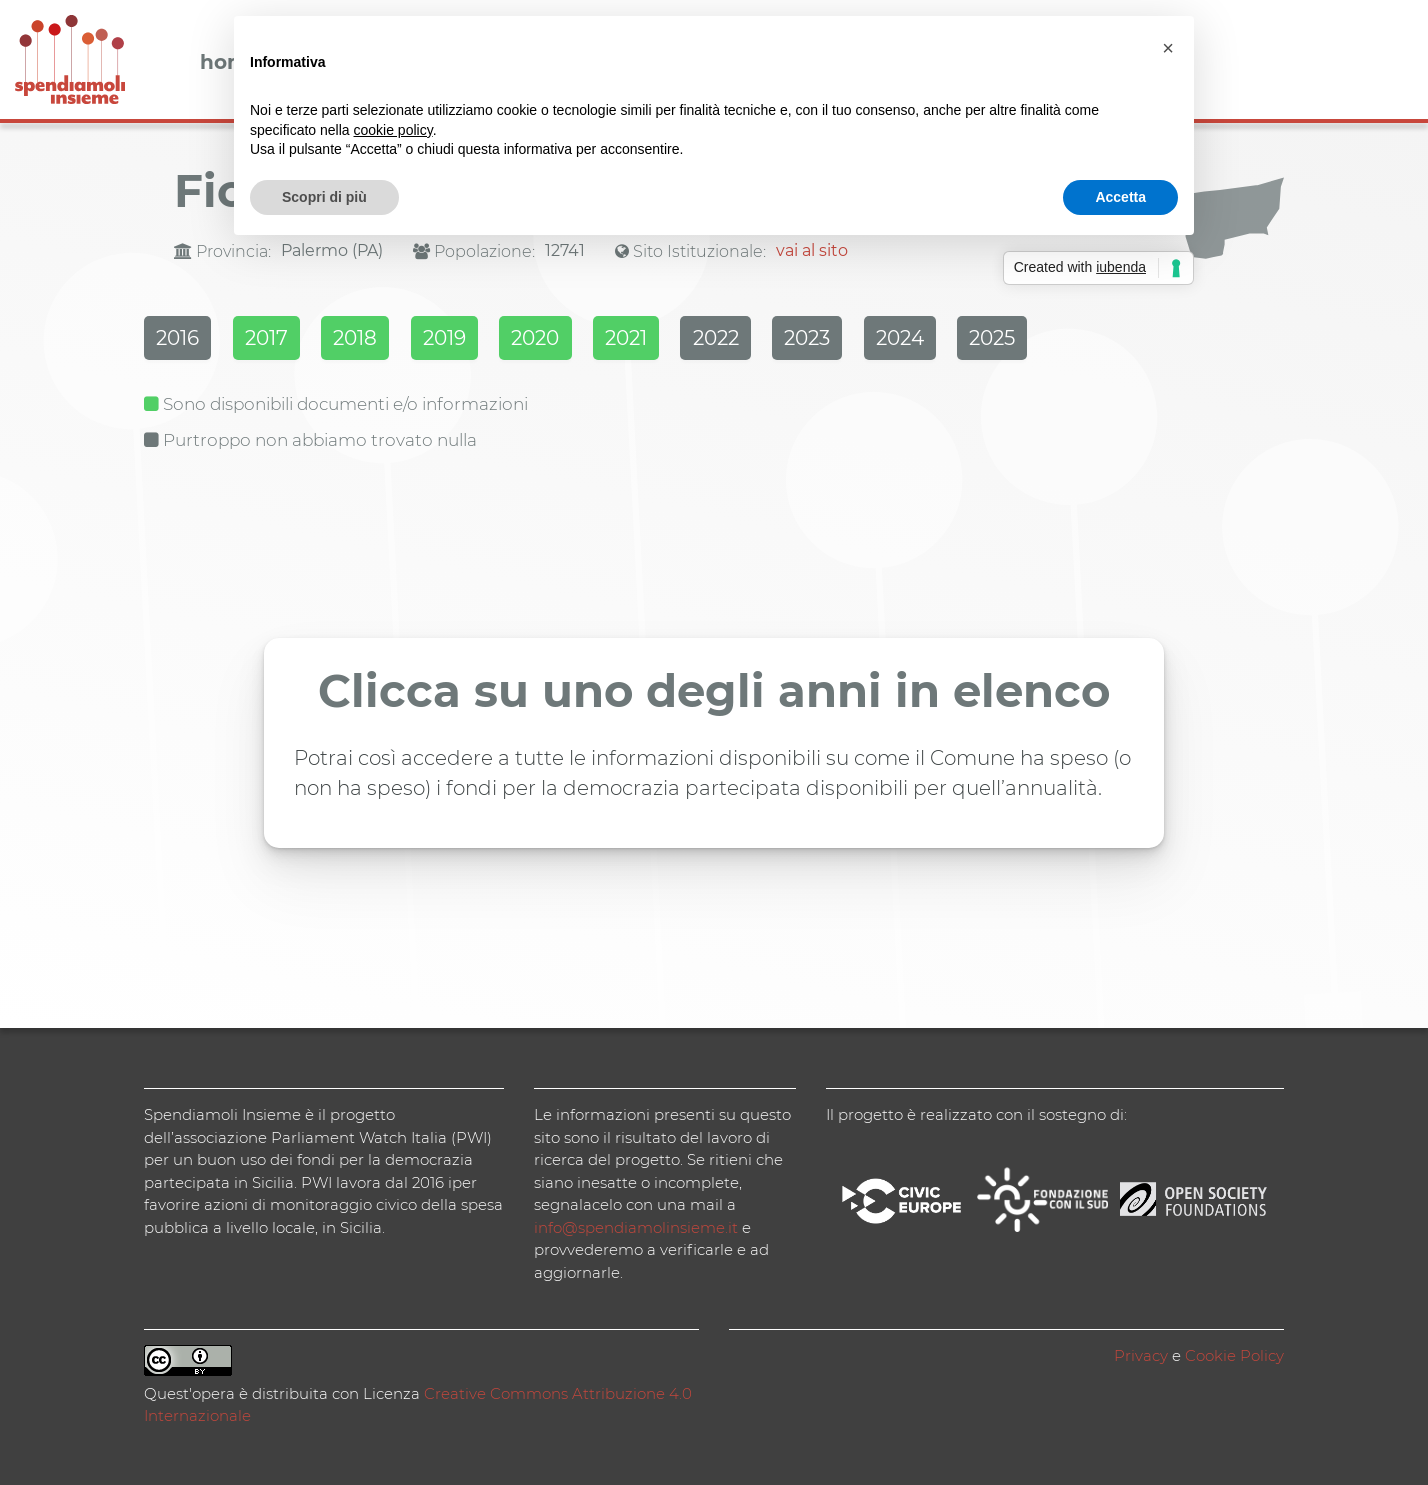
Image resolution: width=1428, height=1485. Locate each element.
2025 (1125, 341)
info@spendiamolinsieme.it (636, 1224)
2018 (387, 341)
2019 (490, 341)
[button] (1168, 48)
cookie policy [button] (393, 130)
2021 (701, 341)
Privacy (1141, 1352)
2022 (805, 341)
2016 (180, 341)
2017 (283, 341)
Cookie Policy (1234, 1352)
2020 (596, 341)
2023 (911, 341)
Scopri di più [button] (324, 197)
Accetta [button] (1120, 197)
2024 (1018, 341)
